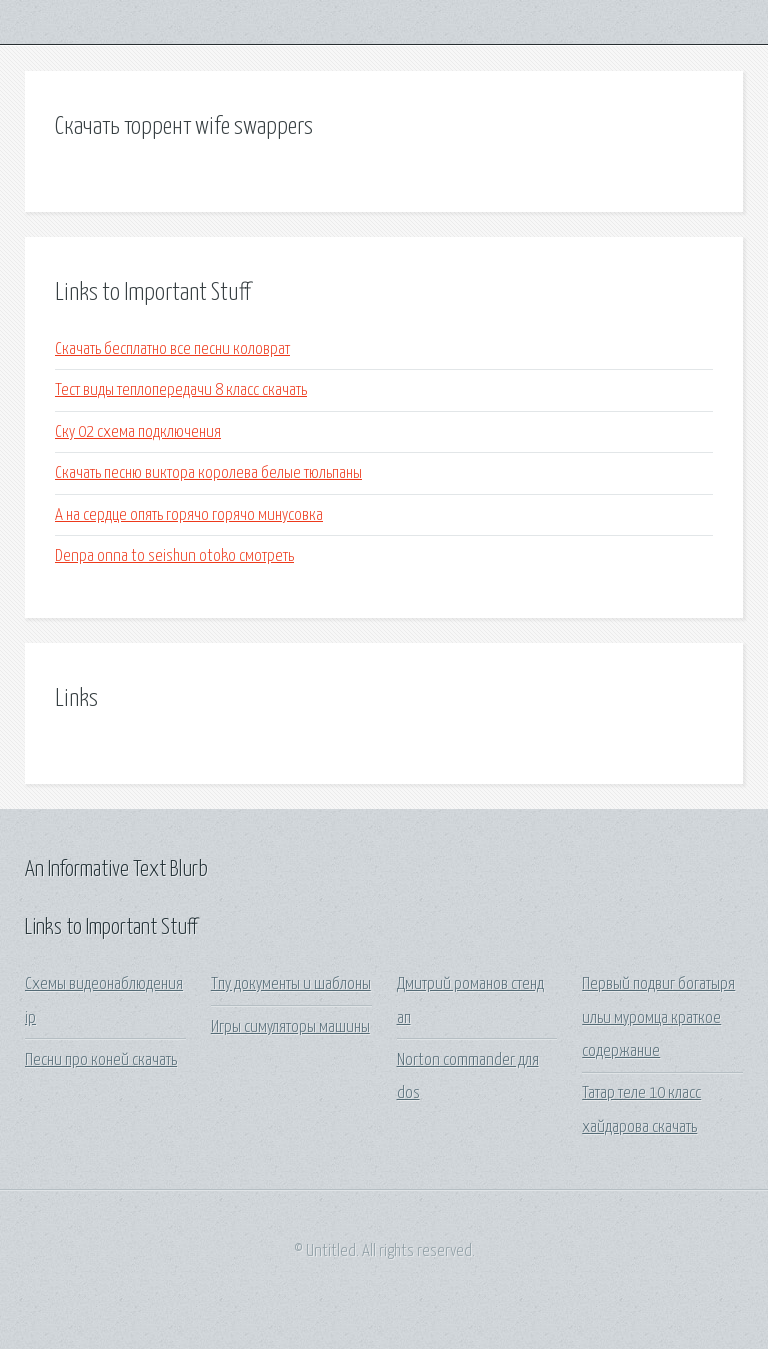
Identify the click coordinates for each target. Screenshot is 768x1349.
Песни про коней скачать (101, 1060)
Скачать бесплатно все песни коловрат (172, 349)
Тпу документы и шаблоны (291, 984)
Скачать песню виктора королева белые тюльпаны (208, 473)
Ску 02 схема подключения (138, 432)
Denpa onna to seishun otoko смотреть (174, 556)
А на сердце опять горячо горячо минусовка (189, 515)
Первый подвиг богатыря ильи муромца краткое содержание (658, 1018)
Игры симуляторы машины (290, 1027)
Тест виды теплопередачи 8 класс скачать (181, 390)
